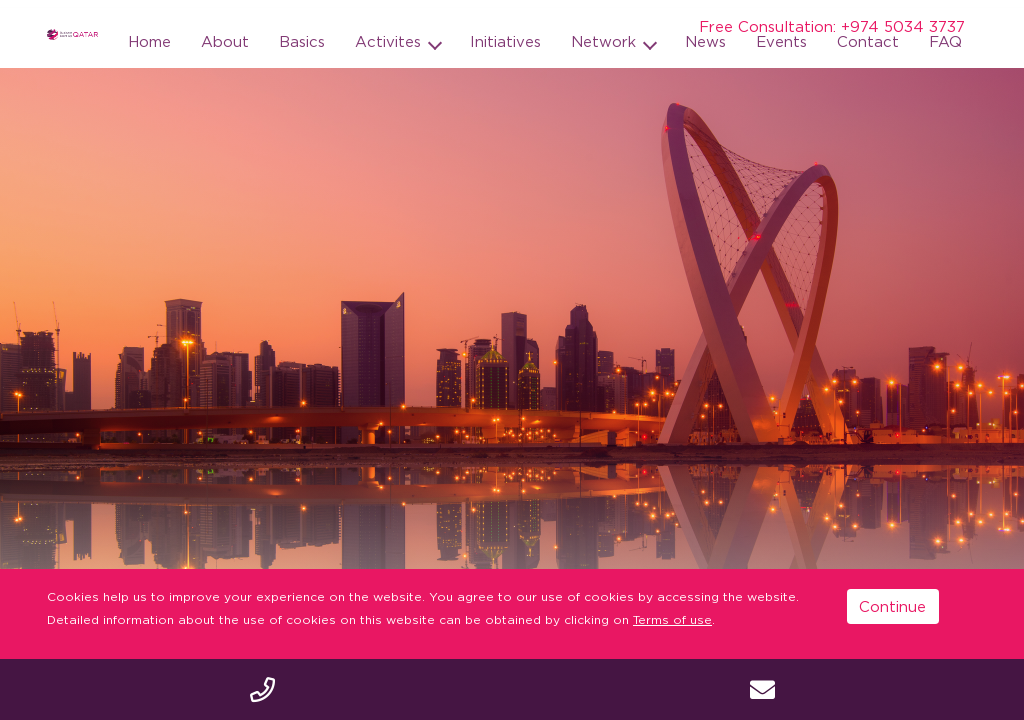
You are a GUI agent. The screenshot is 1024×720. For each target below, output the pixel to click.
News (705, 41)
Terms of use (672, 619)
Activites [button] (390, 41)
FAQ (945, 41)
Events (781, 41)
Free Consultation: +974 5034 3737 (832, 26)
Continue (892, 606)
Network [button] (606, 41)
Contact (868, 41)
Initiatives (505, 41)
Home (149, 41)
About (225, 41)
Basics (302, 41)
